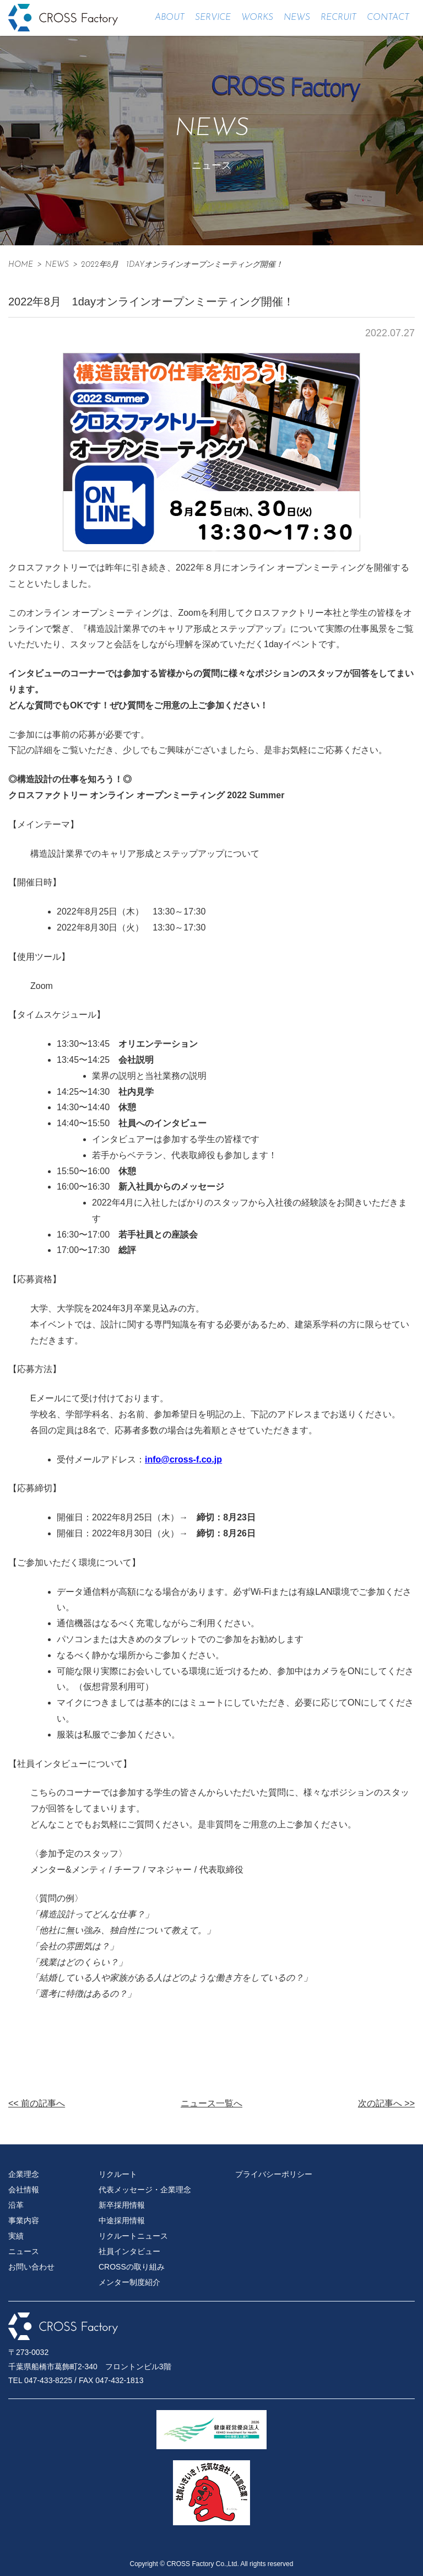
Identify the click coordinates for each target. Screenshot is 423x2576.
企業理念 (23, 2174)
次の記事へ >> (386, 2103)
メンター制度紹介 (129, 2282)
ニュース (23, 2251)
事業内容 (23, 2220)
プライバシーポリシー (273, 2174)
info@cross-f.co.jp (183, 1459)
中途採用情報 (122, 2220)
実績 (16, 2235)
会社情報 (23, 2189)
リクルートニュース (133, 2235)
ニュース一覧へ (211, 2103)
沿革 (16, 2205)
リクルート (118, 2174)
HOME (20, 265)
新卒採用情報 (122, 2205)
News (57, 265)
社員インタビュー (129, 2251)
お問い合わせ (31, 2266)
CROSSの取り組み (132, 2266)
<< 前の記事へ (36, 2103)
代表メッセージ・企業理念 (145, 2189)
